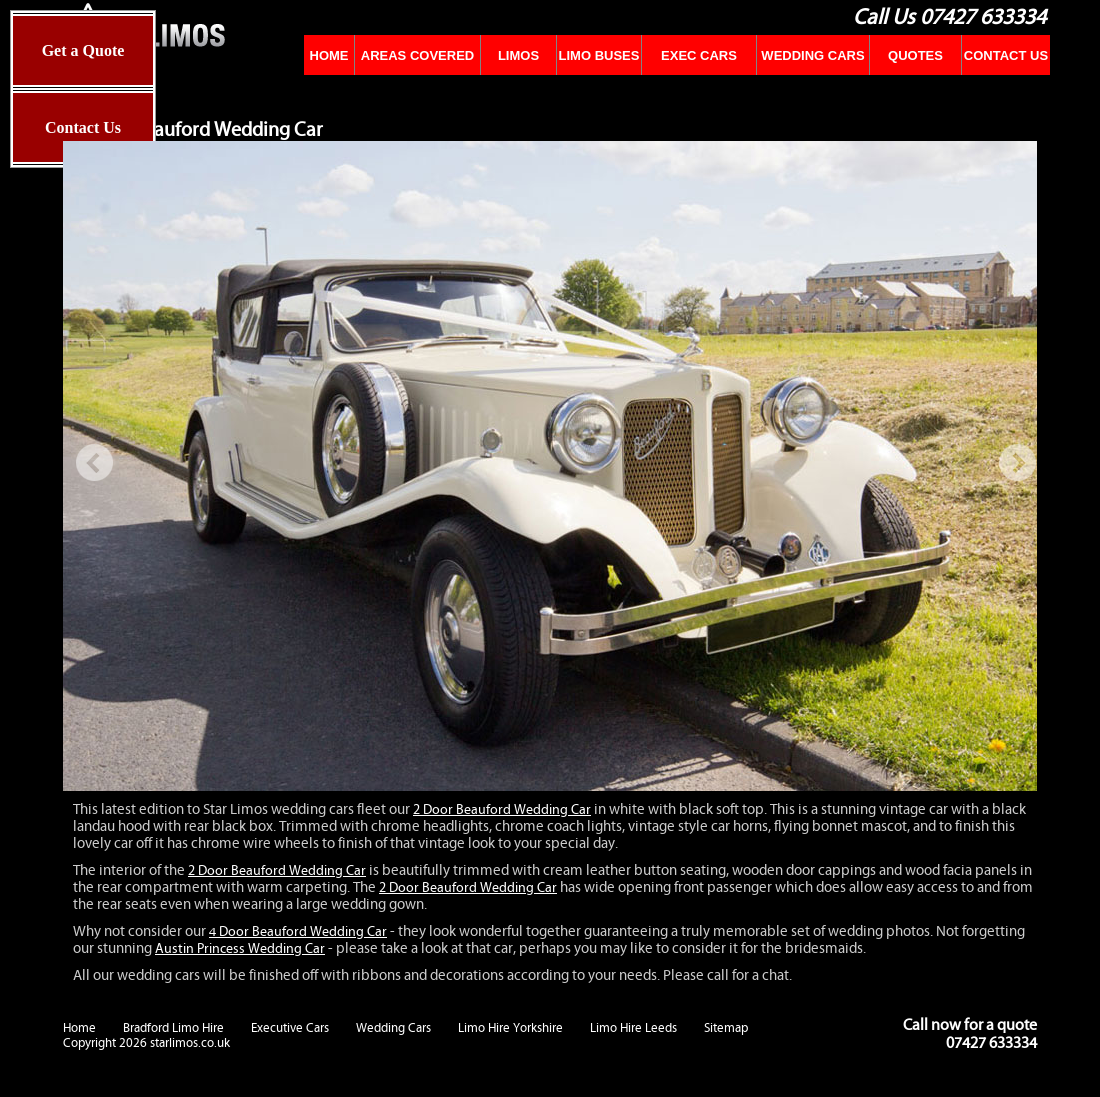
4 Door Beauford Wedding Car (298, 932)
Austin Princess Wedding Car (240, 949)
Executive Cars (290, 1028)
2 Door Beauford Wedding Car (502, 810)
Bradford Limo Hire (173, 1028)
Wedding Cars (393, 1028)
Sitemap (726, 1028)
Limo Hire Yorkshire (510, 1028)
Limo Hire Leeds (633, 1028)
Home (79, 1028)
